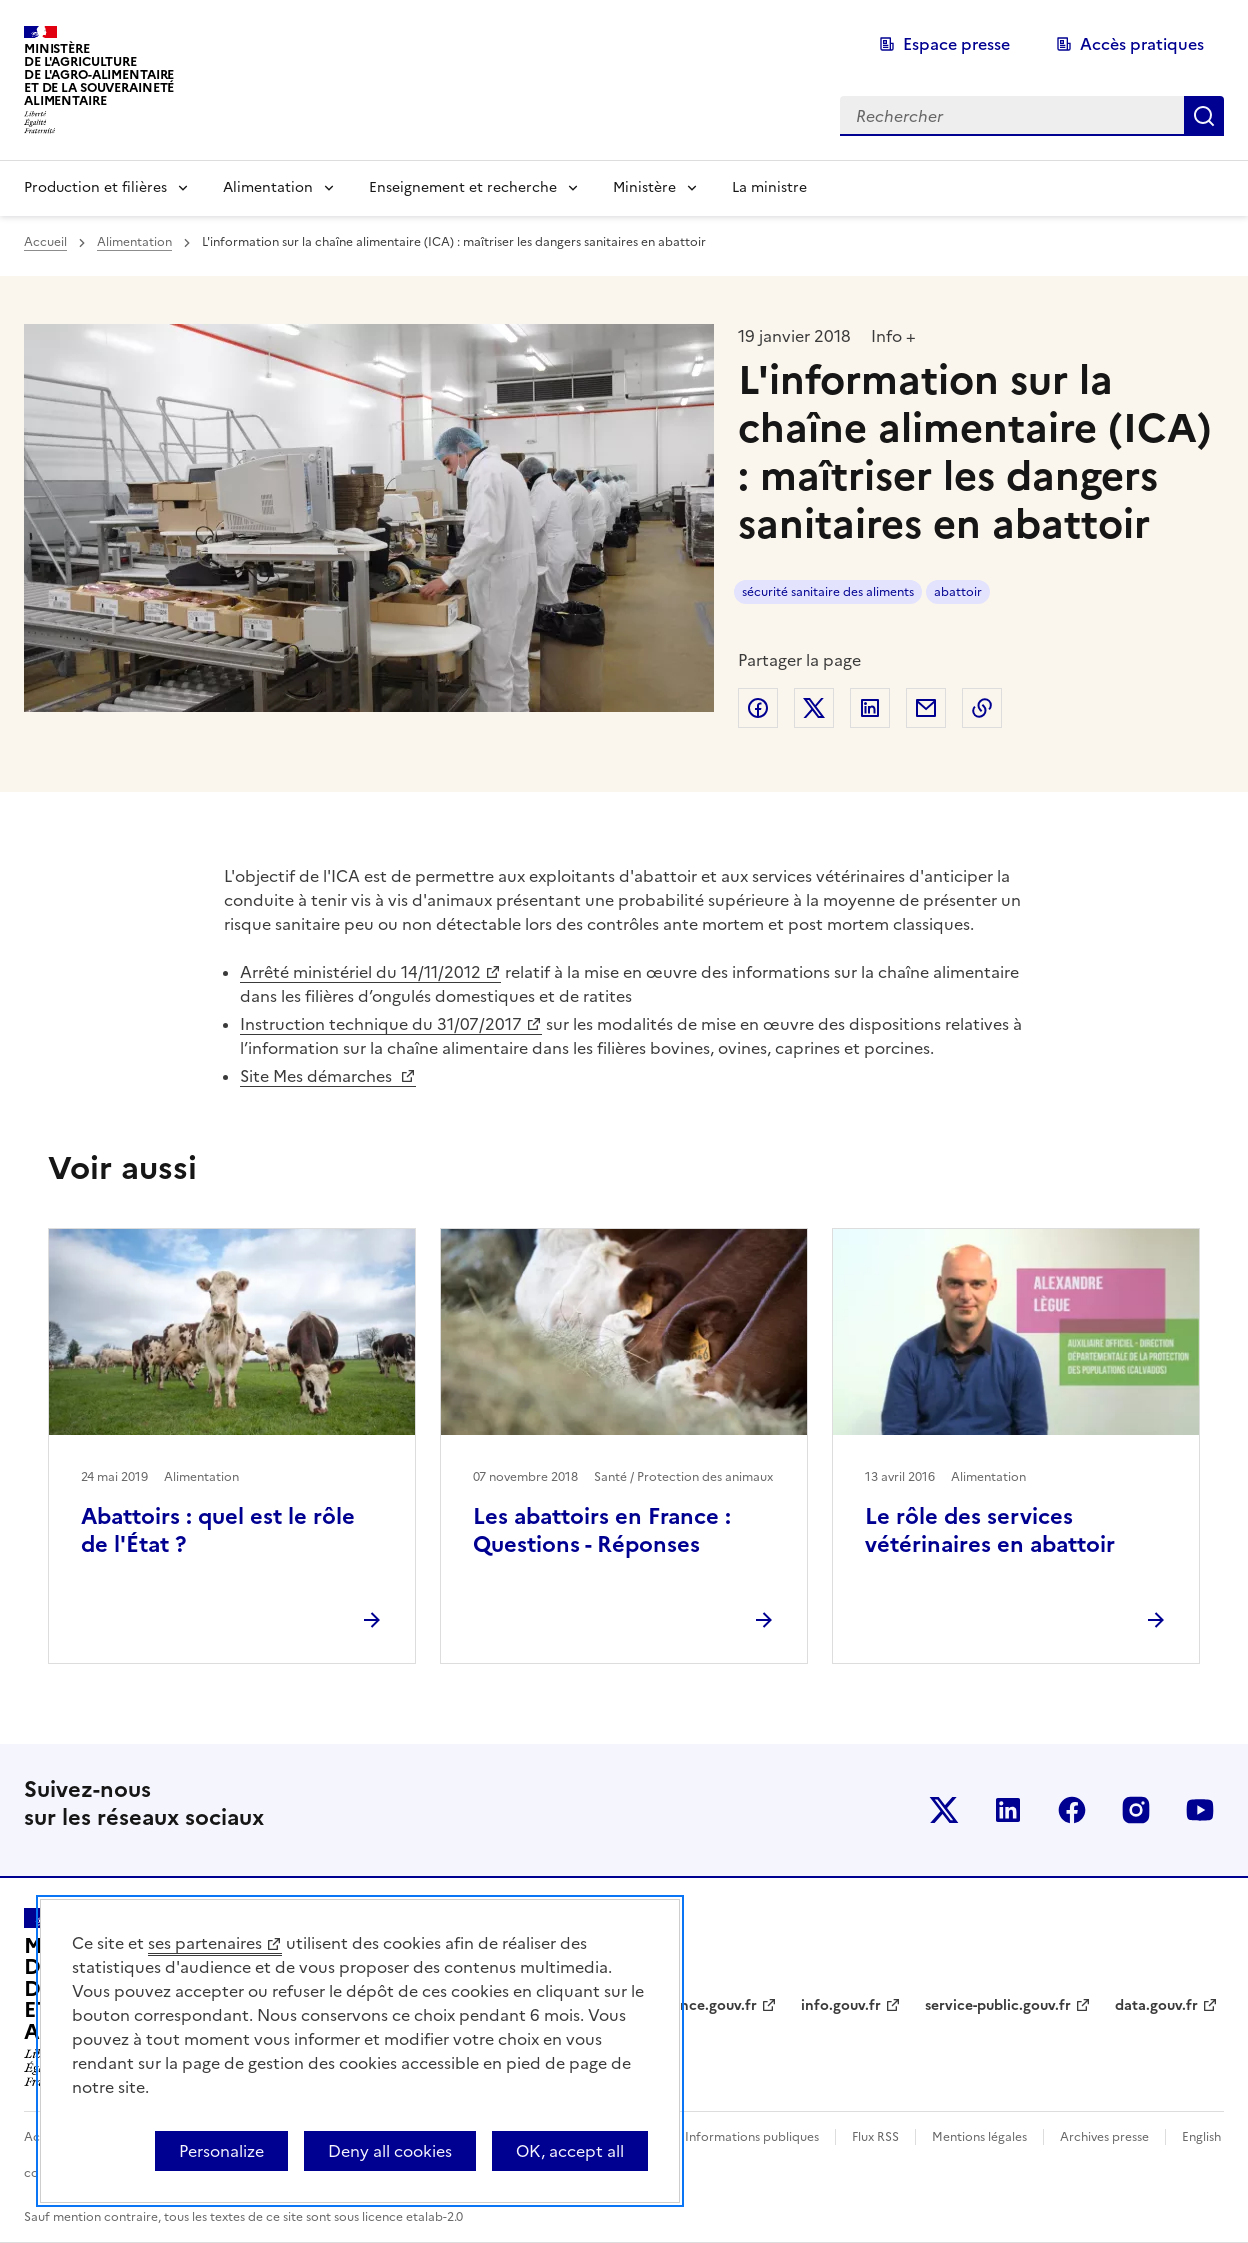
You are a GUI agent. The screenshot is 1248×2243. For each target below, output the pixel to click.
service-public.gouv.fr (998, 2005)
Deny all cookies (390, 2151)
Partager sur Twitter (814, 708)
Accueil (45, 242)
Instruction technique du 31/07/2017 (381, 1024)
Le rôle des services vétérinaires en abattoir (990, 1530)
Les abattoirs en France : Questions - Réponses (602, 1530)
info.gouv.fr (841, 2005)
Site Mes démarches (318, 1076)
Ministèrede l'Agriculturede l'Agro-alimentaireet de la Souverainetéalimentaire (99, 74)
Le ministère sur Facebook (1072, 1810)
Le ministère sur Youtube (1200, 1810)
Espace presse (956, 44)
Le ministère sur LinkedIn (1008, 1810)
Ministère (644, 187)
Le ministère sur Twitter (944, 1810)
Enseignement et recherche (463, 187)
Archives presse (1104, 2137)
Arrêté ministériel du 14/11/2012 (360, 972)
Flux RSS (875, 2137)
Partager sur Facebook (758, 708)
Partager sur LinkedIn (870, 708)
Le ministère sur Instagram (1136, 1810)
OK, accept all (570, 2151)
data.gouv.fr (1156, 2005)
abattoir (958, 592)
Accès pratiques (1142, 44)
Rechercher (1204, 116)
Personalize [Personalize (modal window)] (221, 2151)
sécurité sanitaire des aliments (828, 592)
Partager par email (926, 708)
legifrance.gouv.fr (696, 2005)
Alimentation (268, 187)
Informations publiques (752, 2137)
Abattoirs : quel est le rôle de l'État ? (218, 1530)
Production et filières (95, 187)
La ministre (769, 187)
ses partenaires (205, 1943)
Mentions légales (979, 2137)
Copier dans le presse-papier (982, 708)
